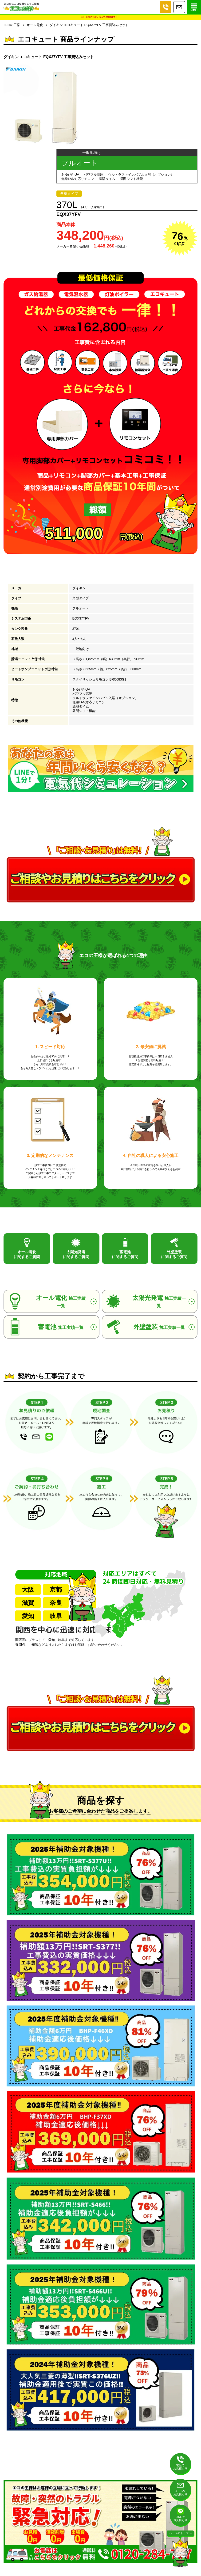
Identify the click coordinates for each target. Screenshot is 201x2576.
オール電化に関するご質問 (27, 1248)
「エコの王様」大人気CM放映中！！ (100, 17)
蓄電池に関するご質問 (125, 1248)
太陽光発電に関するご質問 (76, 1248)
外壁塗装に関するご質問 (174, 1248)
